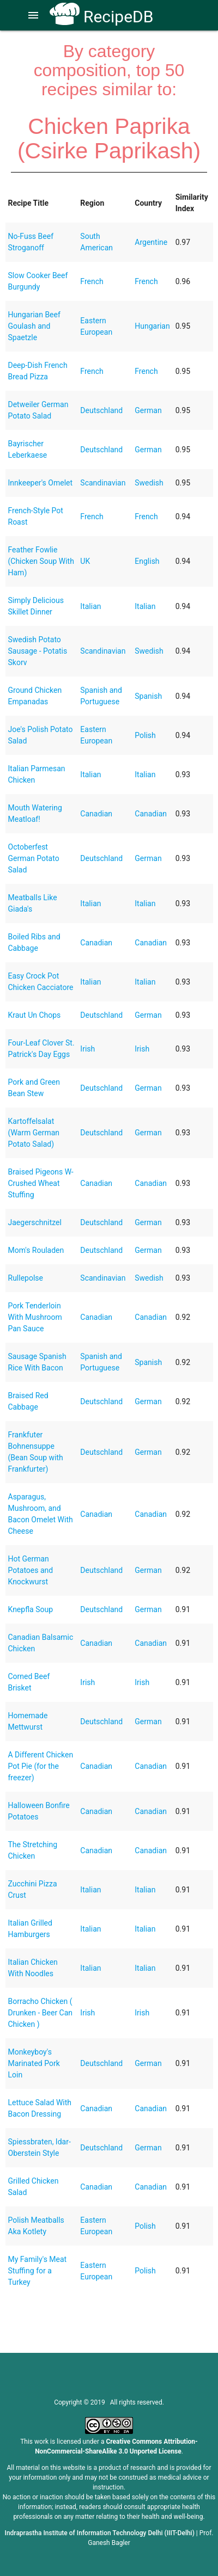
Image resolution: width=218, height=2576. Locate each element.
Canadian (96, 813)
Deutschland (101, 410)
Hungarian (152, 326)
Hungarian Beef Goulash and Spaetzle (34, 326)
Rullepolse (25, 1278)
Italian (90, 606)
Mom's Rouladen (36, 1250)
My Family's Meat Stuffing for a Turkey (37, 2270)
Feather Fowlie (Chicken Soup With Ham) (41, 561)
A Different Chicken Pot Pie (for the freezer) (41, 1766)
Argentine (151, 242)
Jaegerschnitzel (35, 1222)
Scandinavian (102, 482)
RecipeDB (102, 16)
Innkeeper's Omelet (40, 482)
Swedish (149, 482)
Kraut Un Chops (34, 1015)
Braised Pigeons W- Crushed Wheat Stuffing (41, 1183)
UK (85, 561)
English (147, 561)
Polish (145, 735)
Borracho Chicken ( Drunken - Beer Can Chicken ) (40, 2012)
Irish (87, 1048)
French (91, 281)
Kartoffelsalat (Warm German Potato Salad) (34, 1132)
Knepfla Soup (30, 1609)
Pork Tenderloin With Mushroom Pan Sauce (35, 1317)
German (148, 410)
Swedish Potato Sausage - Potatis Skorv (38, 651)
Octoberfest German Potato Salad (33, 858)
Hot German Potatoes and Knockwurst (30, 1570)
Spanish (148, 696)
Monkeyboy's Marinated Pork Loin (34, 2063)
